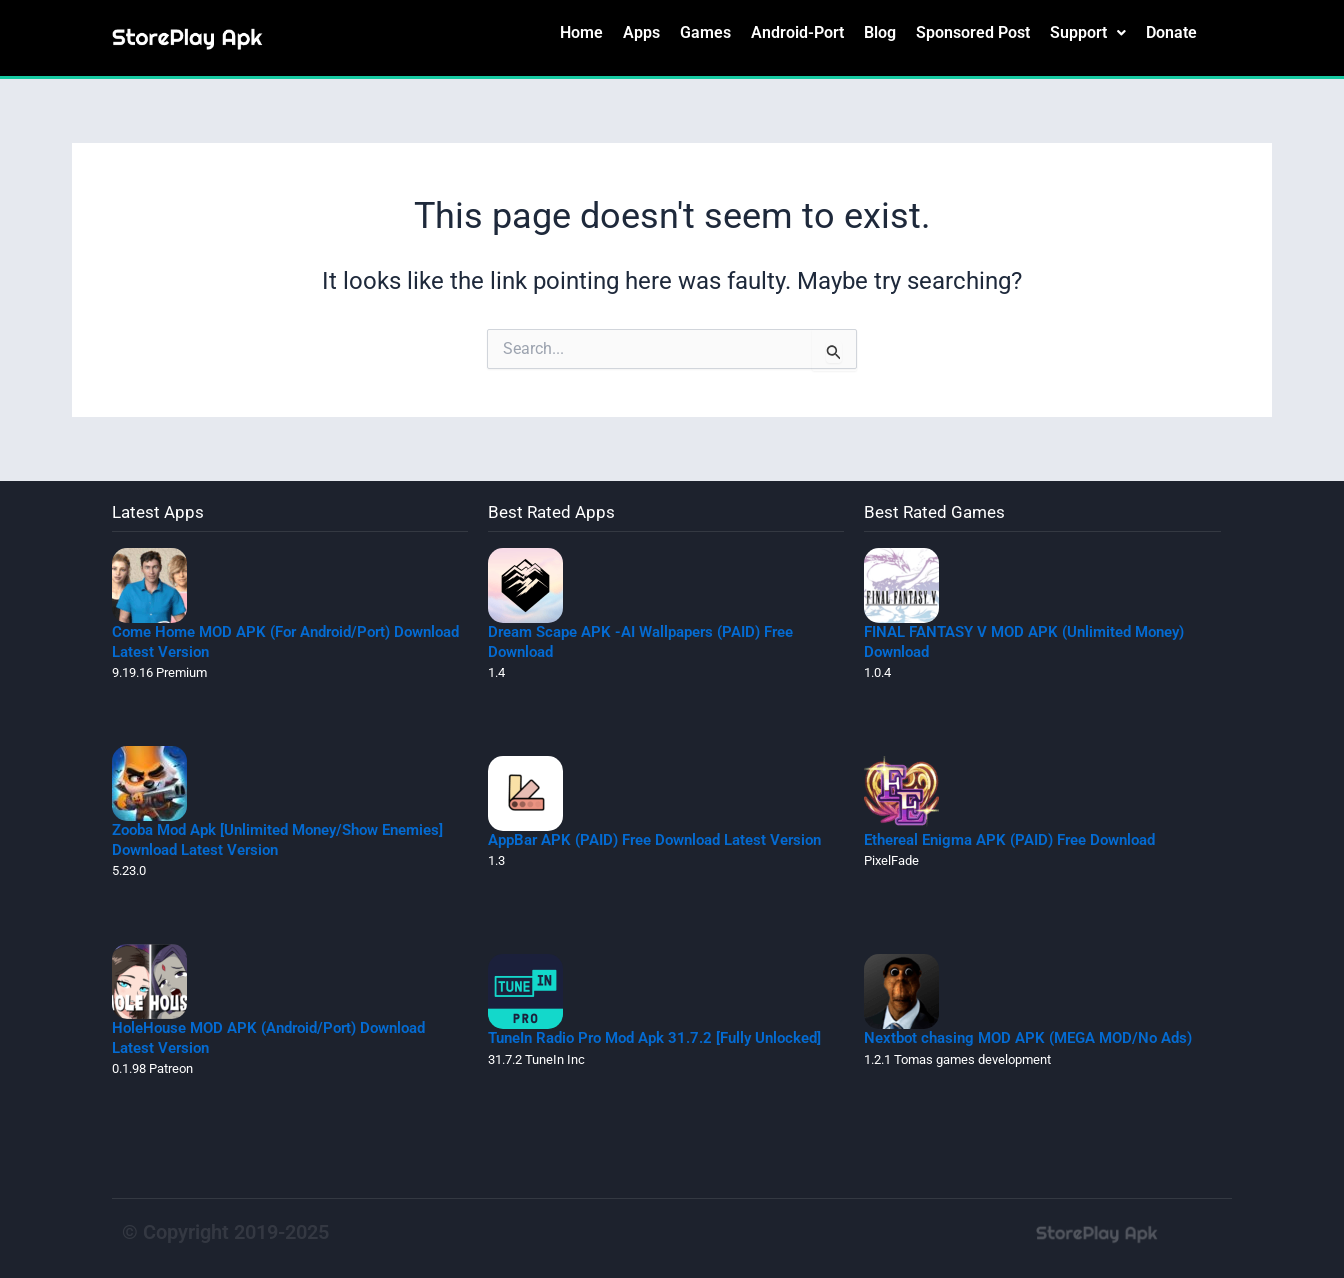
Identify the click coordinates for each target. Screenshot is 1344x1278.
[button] (1088, 33)
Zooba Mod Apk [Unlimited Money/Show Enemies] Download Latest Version (277, 840)
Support (1088, 32)
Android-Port (797, 32)
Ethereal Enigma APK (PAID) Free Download (1009, 840)
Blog (880, 32)
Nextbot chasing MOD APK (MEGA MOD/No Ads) (1028, 1038)
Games (705, 32)
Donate (1171, 32)
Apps (641, 32)
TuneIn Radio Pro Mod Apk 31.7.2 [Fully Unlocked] (654, 1038)
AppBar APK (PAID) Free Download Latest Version (654, 840)
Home (581, 32)
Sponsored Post (973, 32)
